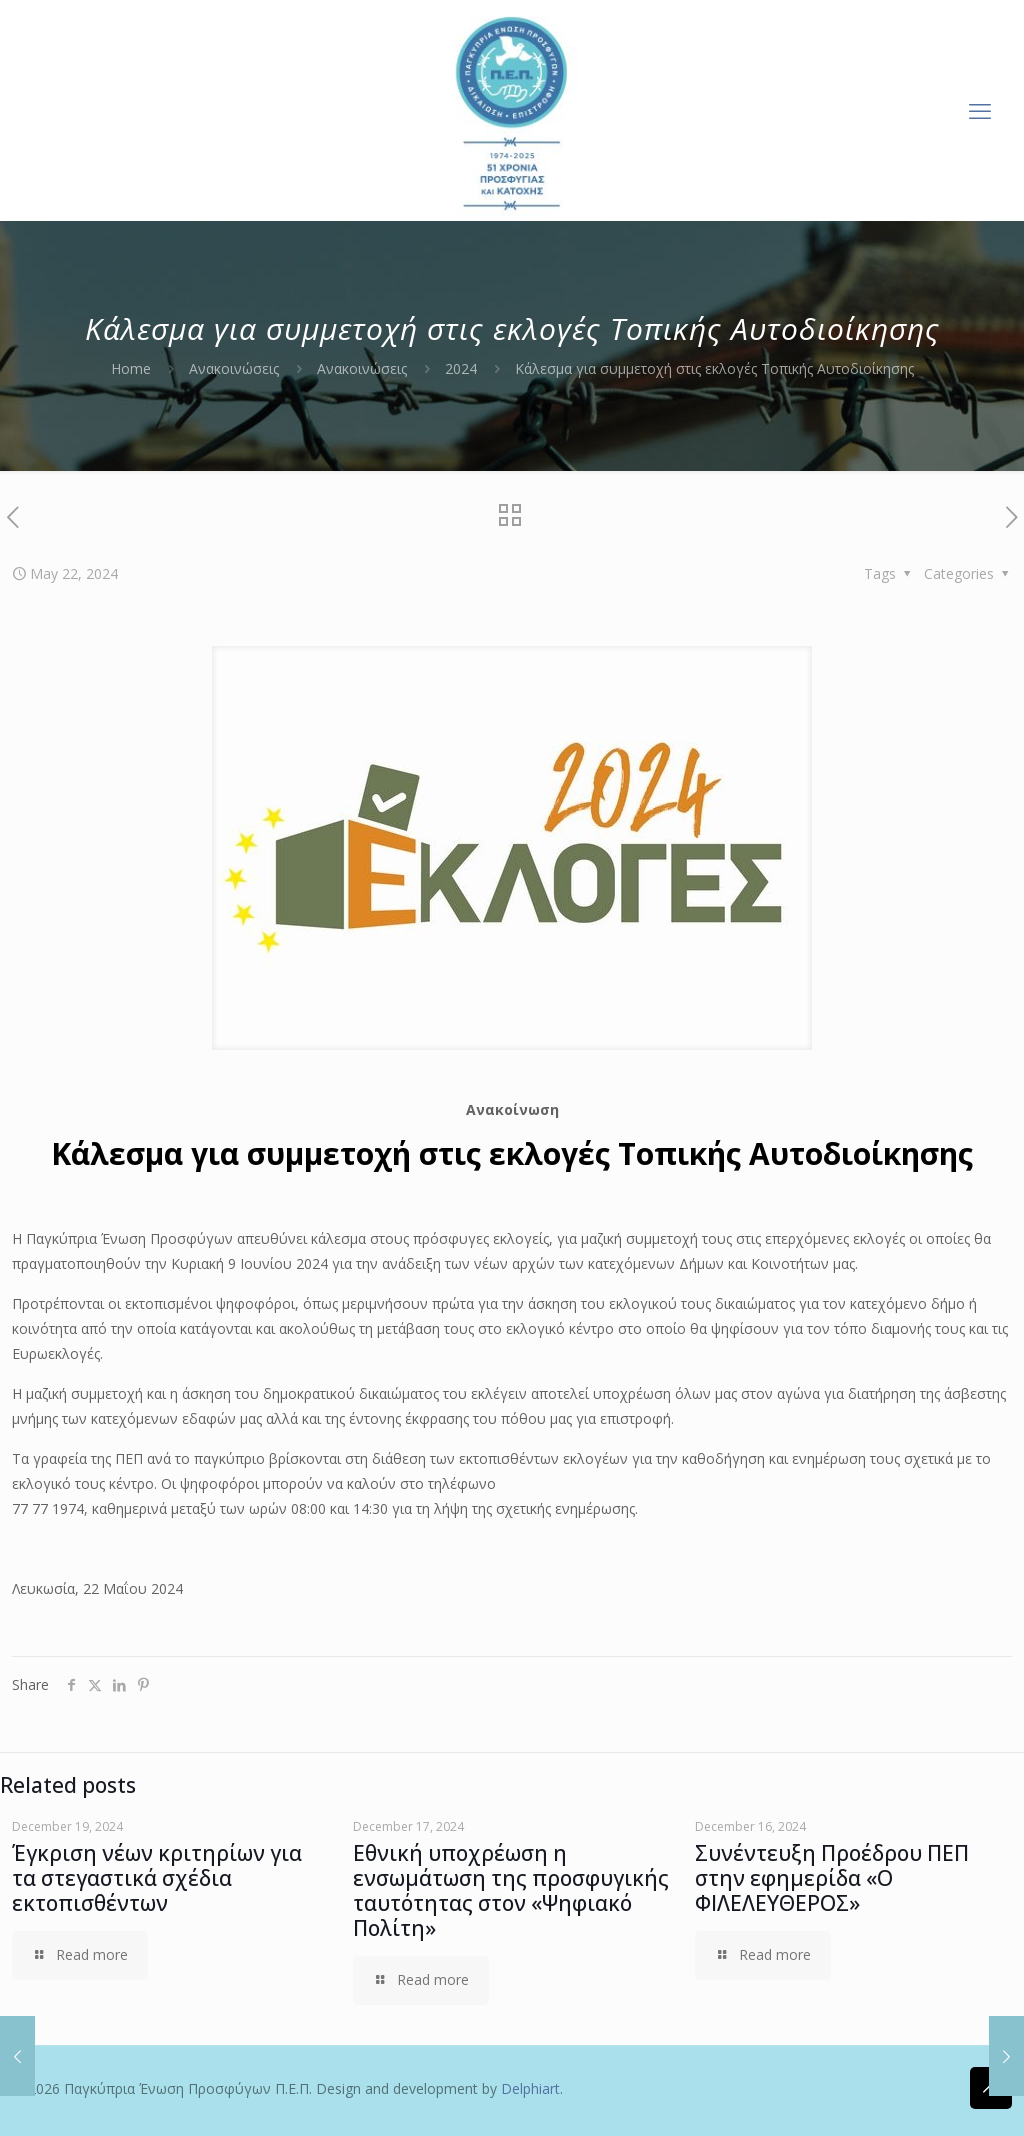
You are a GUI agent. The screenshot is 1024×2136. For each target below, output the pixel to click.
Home (131, 368)
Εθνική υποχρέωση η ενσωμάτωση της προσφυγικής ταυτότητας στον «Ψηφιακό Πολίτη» (511, 1890)
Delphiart (530, 2088)
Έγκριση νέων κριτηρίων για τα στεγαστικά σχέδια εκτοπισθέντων (157, 1878)
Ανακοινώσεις (234, 368)
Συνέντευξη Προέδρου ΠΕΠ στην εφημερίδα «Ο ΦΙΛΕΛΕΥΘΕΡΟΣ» (832, 1878)
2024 (461, 368)
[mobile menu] (980, 110)
